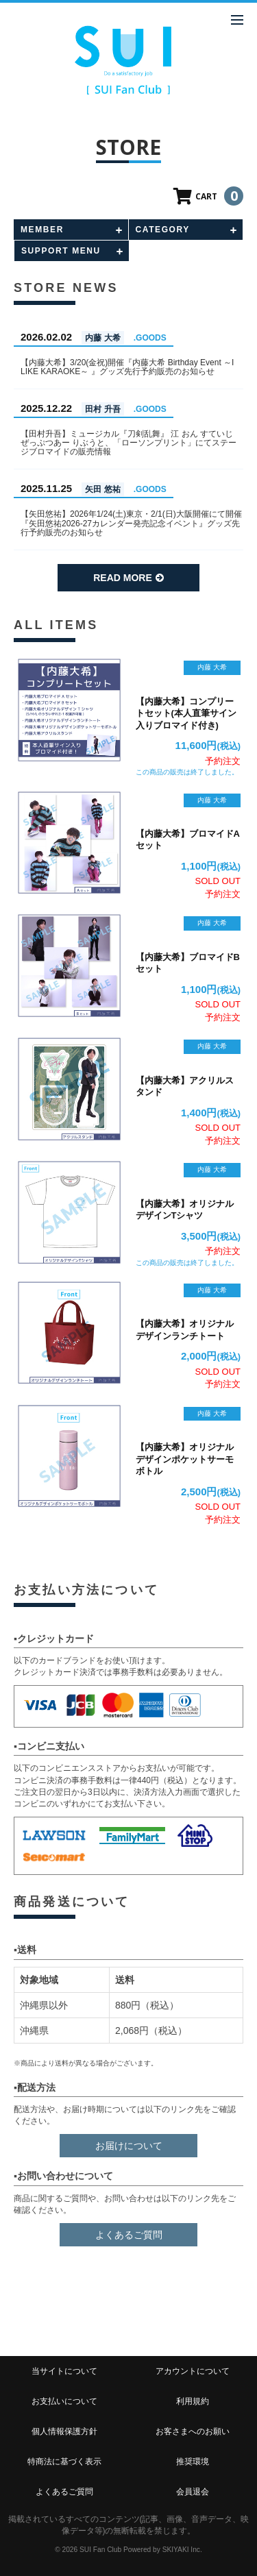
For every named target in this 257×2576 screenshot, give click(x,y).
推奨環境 (192, 2461)
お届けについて (128, 2145)
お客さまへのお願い (193, 2431)
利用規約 (192, 2401)
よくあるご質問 (128, 2234)
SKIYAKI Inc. (182, 2549)
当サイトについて (64, 2371)
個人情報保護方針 (64, 2431)
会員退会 (192, 2492)
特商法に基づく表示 (64, 2461)
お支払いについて (64, 2401)
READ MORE (128, 577)
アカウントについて (193, 2371)
